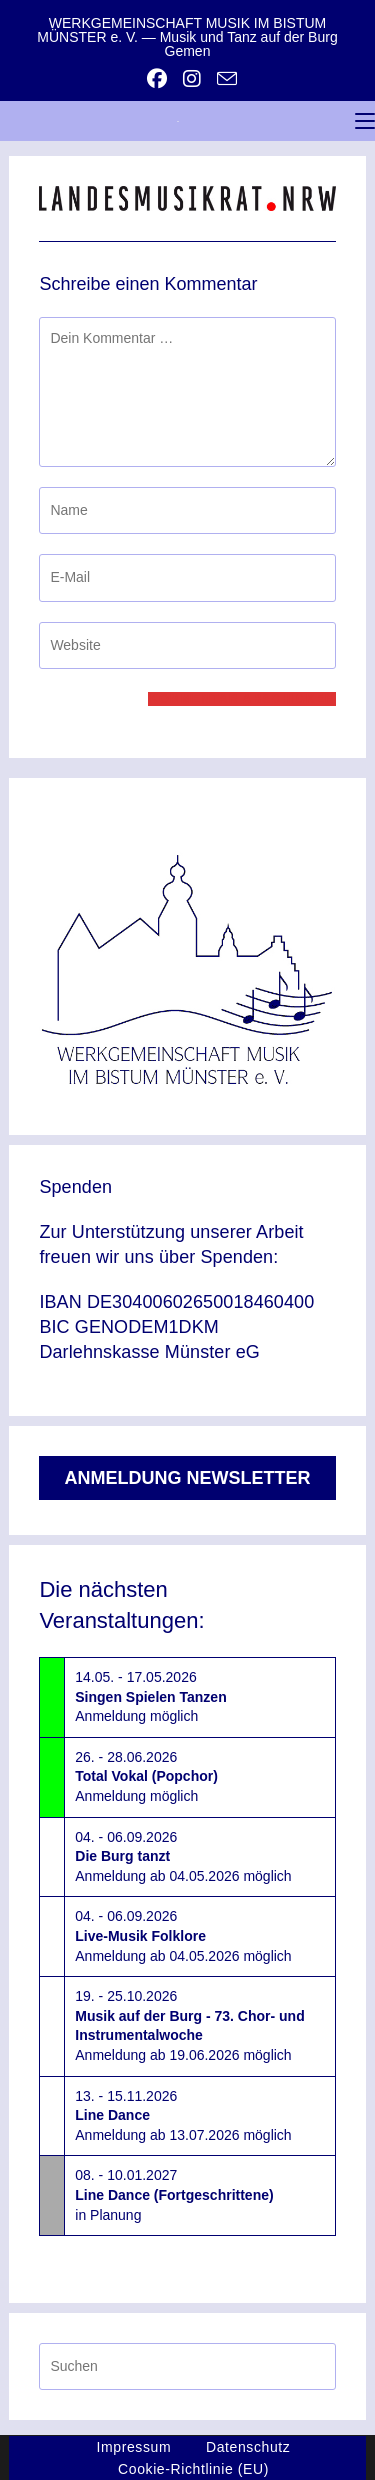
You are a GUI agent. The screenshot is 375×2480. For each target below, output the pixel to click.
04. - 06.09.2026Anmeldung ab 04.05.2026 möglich (183, 1856)
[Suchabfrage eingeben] (187, 2366)
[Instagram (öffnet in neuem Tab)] (192, 79)
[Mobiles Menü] (365, 121)
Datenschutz (248, 2447)
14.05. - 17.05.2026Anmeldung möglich (150, 1696)
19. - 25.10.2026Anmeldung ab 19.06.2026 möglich (189, 2025)
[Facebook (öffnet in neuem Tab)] (157, 79)
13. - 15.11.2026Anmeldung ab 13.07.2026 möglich (183, 2115)
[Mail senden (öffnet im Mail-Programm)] (223, 78)
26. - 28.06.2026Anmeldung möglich (146, 1776)
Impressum (134, 2447)
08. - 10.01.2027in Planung (174, 2194)
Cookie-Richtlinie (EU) (193, 2469)
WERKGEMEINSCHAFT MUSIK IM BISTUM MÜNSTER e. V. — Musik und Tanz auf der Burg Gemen (187, 37)
